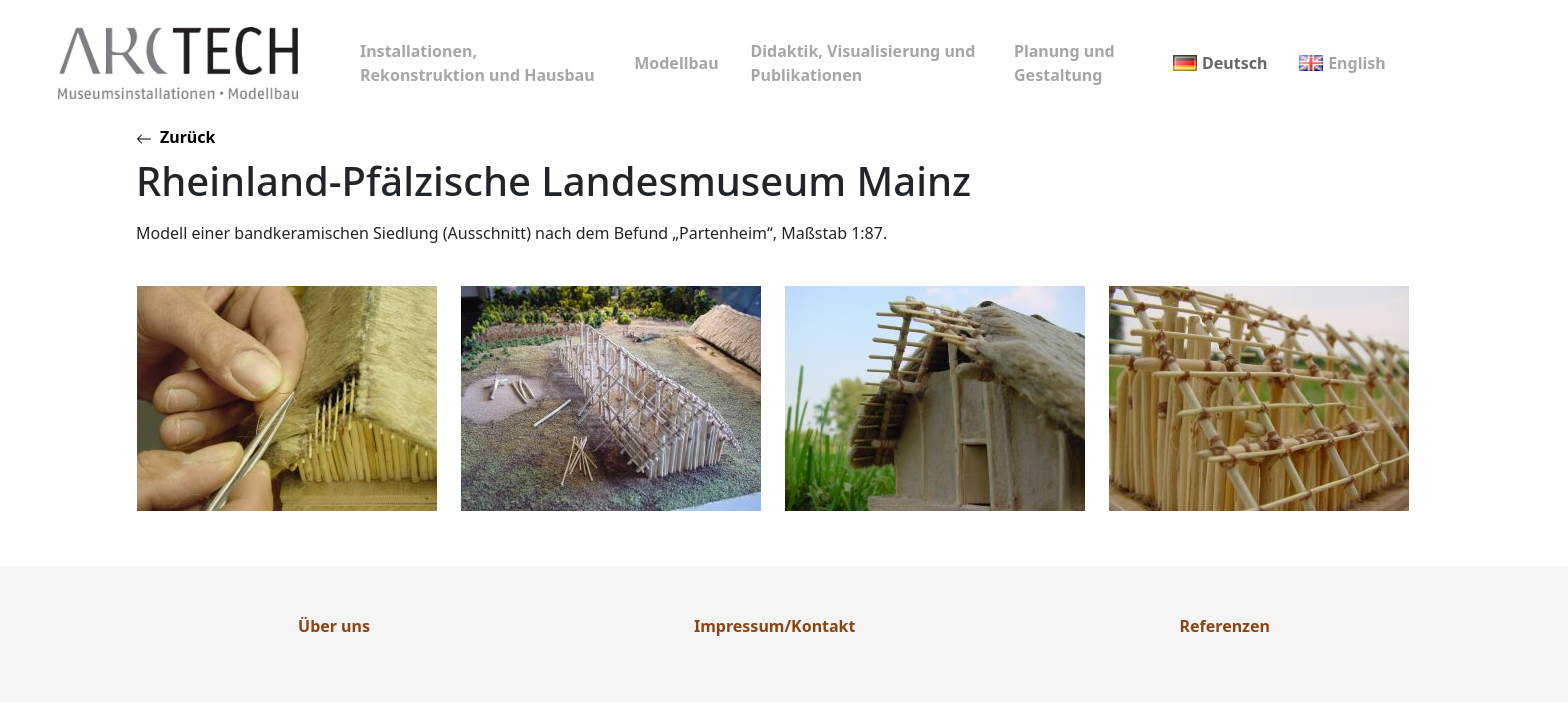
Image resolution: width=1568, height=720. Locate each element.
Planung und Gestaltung (1064, 63)
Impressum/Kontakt (774, 626)
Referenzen (1225, 626)
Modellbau (676, 63)
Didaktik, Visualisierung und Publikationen (863, 63)
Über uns (334, 626)
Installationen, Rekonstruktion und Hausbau (477, 63)
